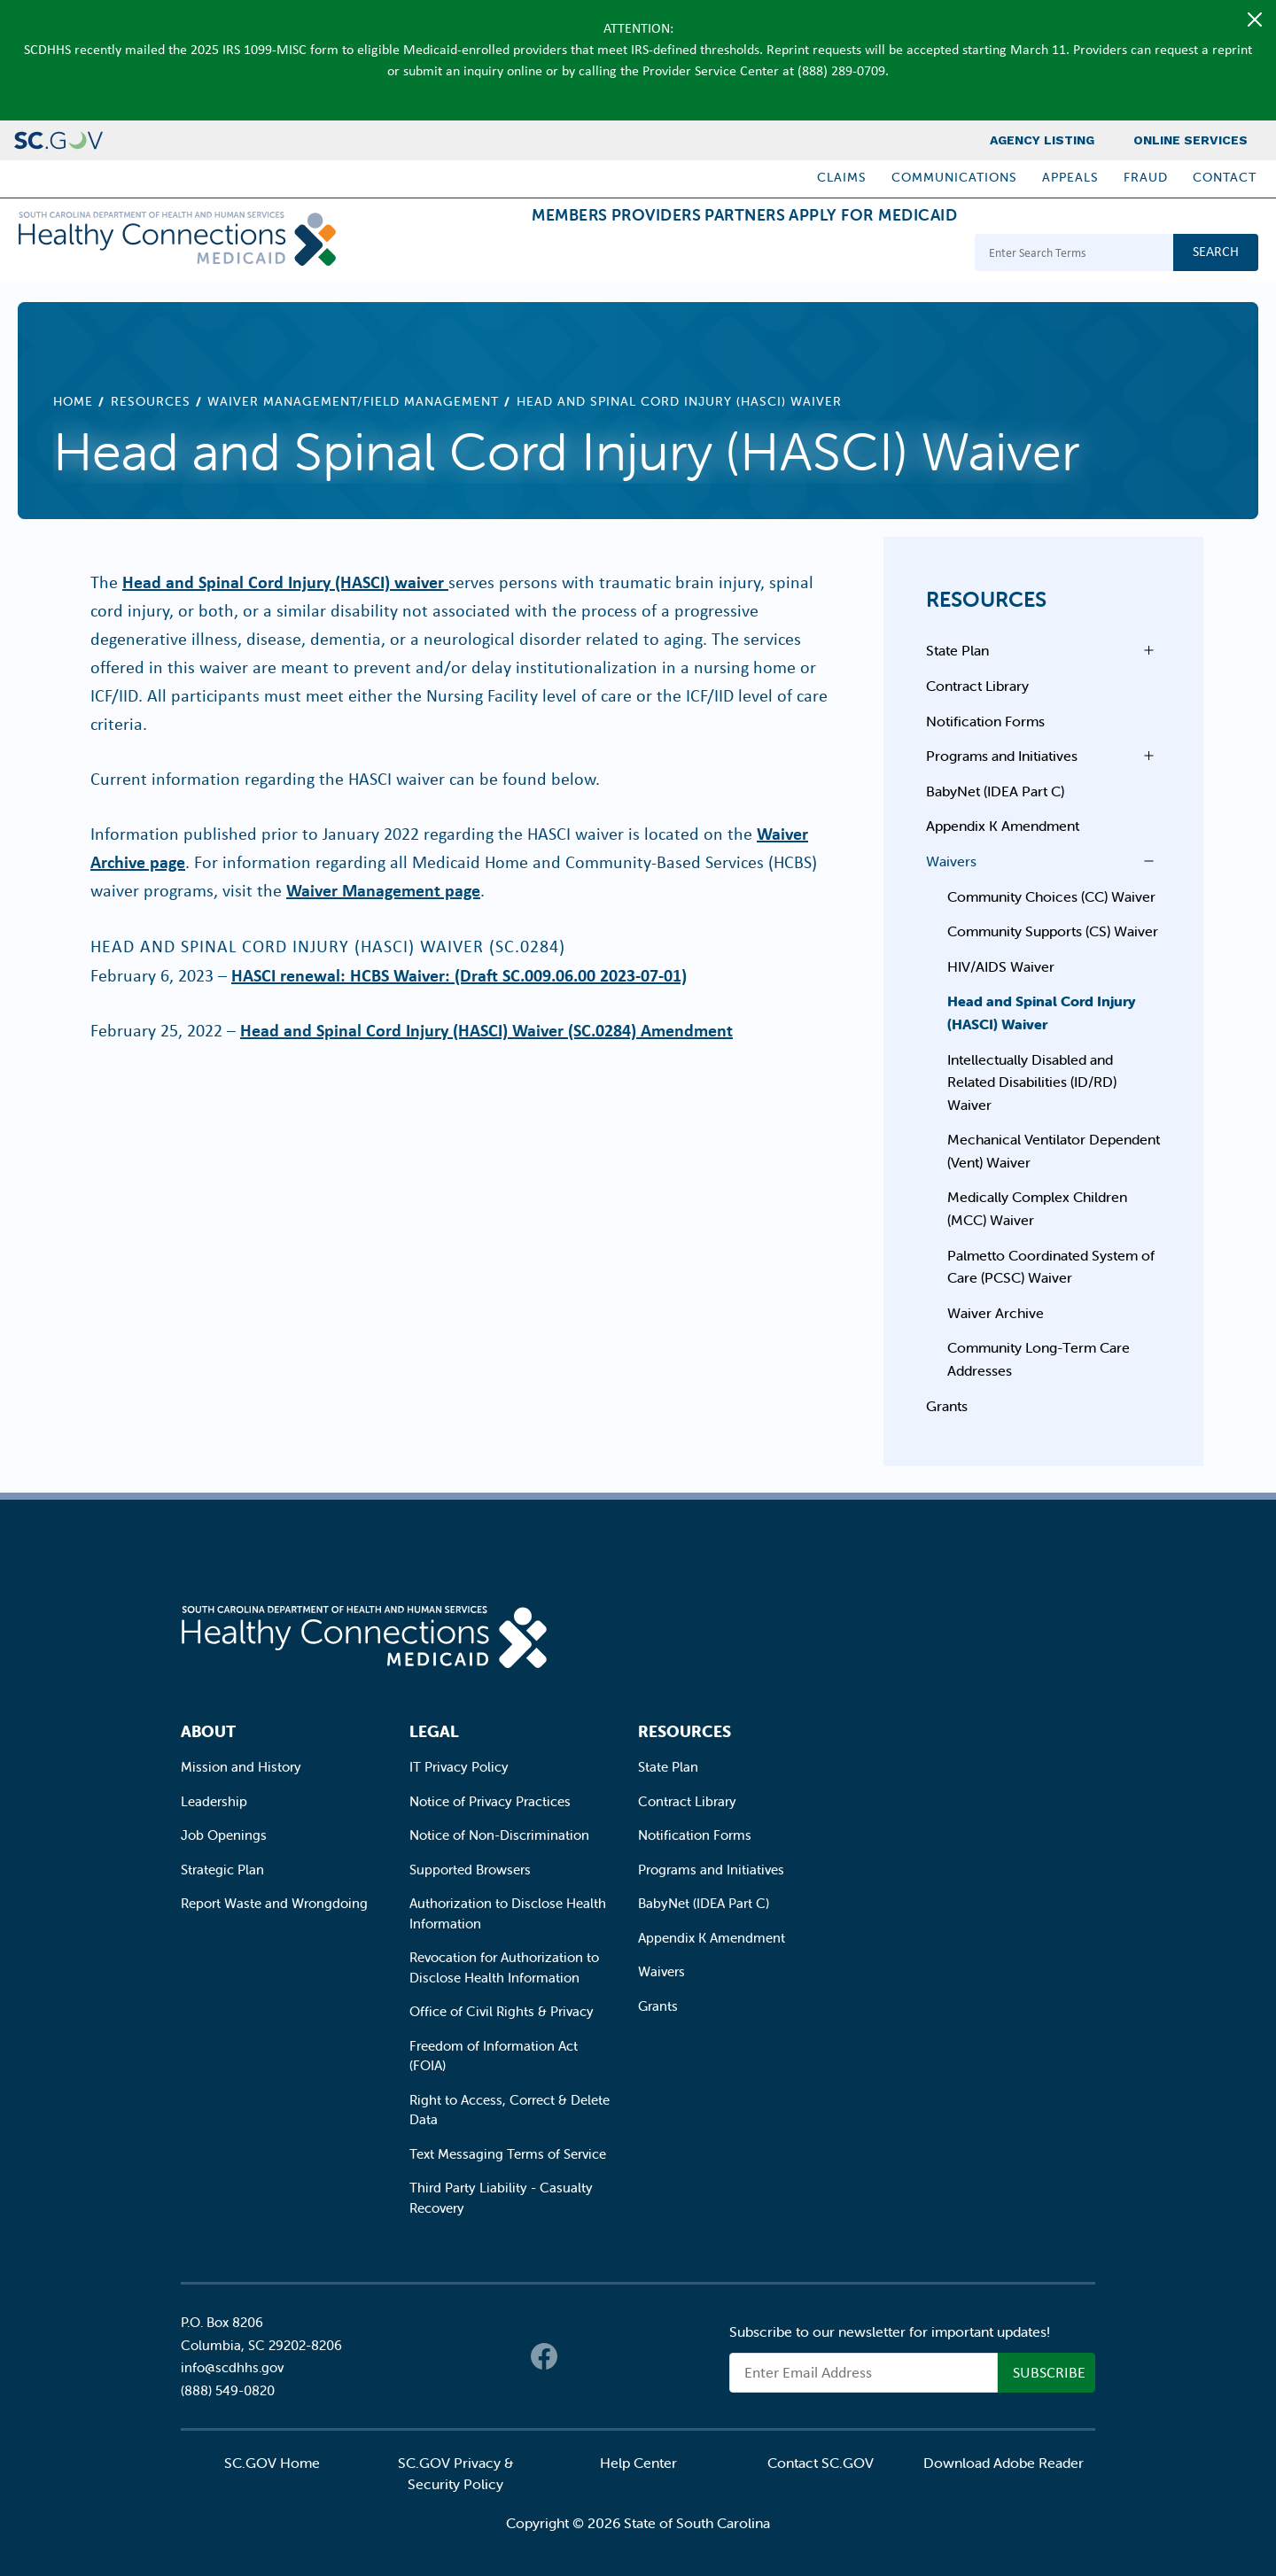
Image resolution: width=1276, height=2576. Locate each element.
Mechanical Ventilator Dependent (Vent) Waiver (1053, 1150)
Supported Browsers (470, 1869)
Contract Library (977, 685)
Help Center (638, 2462)
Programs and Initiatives (1002, 755)
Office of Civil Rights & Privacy (501, 2011)
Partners (702, 254)
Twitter (579, 2356)
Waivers (951, 861)
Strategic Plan (222, 1869)
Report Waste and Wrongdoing (274, 1903)
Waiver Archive (995, 1313)
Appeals (1070, 177)
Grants (947, 1406)
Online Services (1190, 140)
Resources (151, 401)
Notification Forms (985, 721)
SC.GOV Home (272, 2462)
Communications (954, 177)
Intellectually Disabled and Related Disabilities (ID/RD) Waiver (1031, 1082)
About (208, 1731)
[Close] (1254, 19)
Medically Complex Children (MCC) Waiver (1037, 1208)
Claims (842, 177)
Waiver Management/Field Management (353, 401)
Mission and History (241, 1766)
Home (73, 401)
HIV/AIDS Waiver (1000, 966)
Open (1144, 650)
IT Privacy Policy (459, 1766)
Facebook (544, 2356)
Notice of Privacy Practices (490, 1801)
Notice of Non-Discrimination (499, 1835)
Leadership (214, 1801)
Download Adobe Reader (1003, 2462)
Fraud (1146, 177)
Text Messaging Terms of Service (507, 2153)
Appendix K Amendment (1002, 825)
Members (470, 254)
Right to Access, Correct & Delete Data (509, 2110)
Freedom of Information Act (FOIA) (493, 2056)
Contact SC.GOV (820, 2462)
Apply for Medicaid (858, 254)
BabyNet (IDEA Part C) (995, 791)
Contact (1225, 177)
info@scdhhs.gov (232, 2367)
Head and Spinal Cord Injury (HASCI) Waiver (1041, 1012)
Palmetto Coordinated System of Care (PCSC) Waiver (1051, 1266)
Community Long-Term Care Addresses (1038, 1358)
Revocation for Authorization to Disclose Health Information (504, 1967)
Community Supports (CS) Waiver (1052, 931)
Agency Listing (1042, 140)
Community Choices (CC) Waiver (1051, 896)
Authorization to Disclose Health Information (507, 1913)
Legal (434, 1731)
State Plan (957, 650)
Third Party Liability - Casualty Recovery (501, 2197)
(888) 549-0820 (228, 2390)
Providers (586, 254)
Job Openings (224, 1835)
